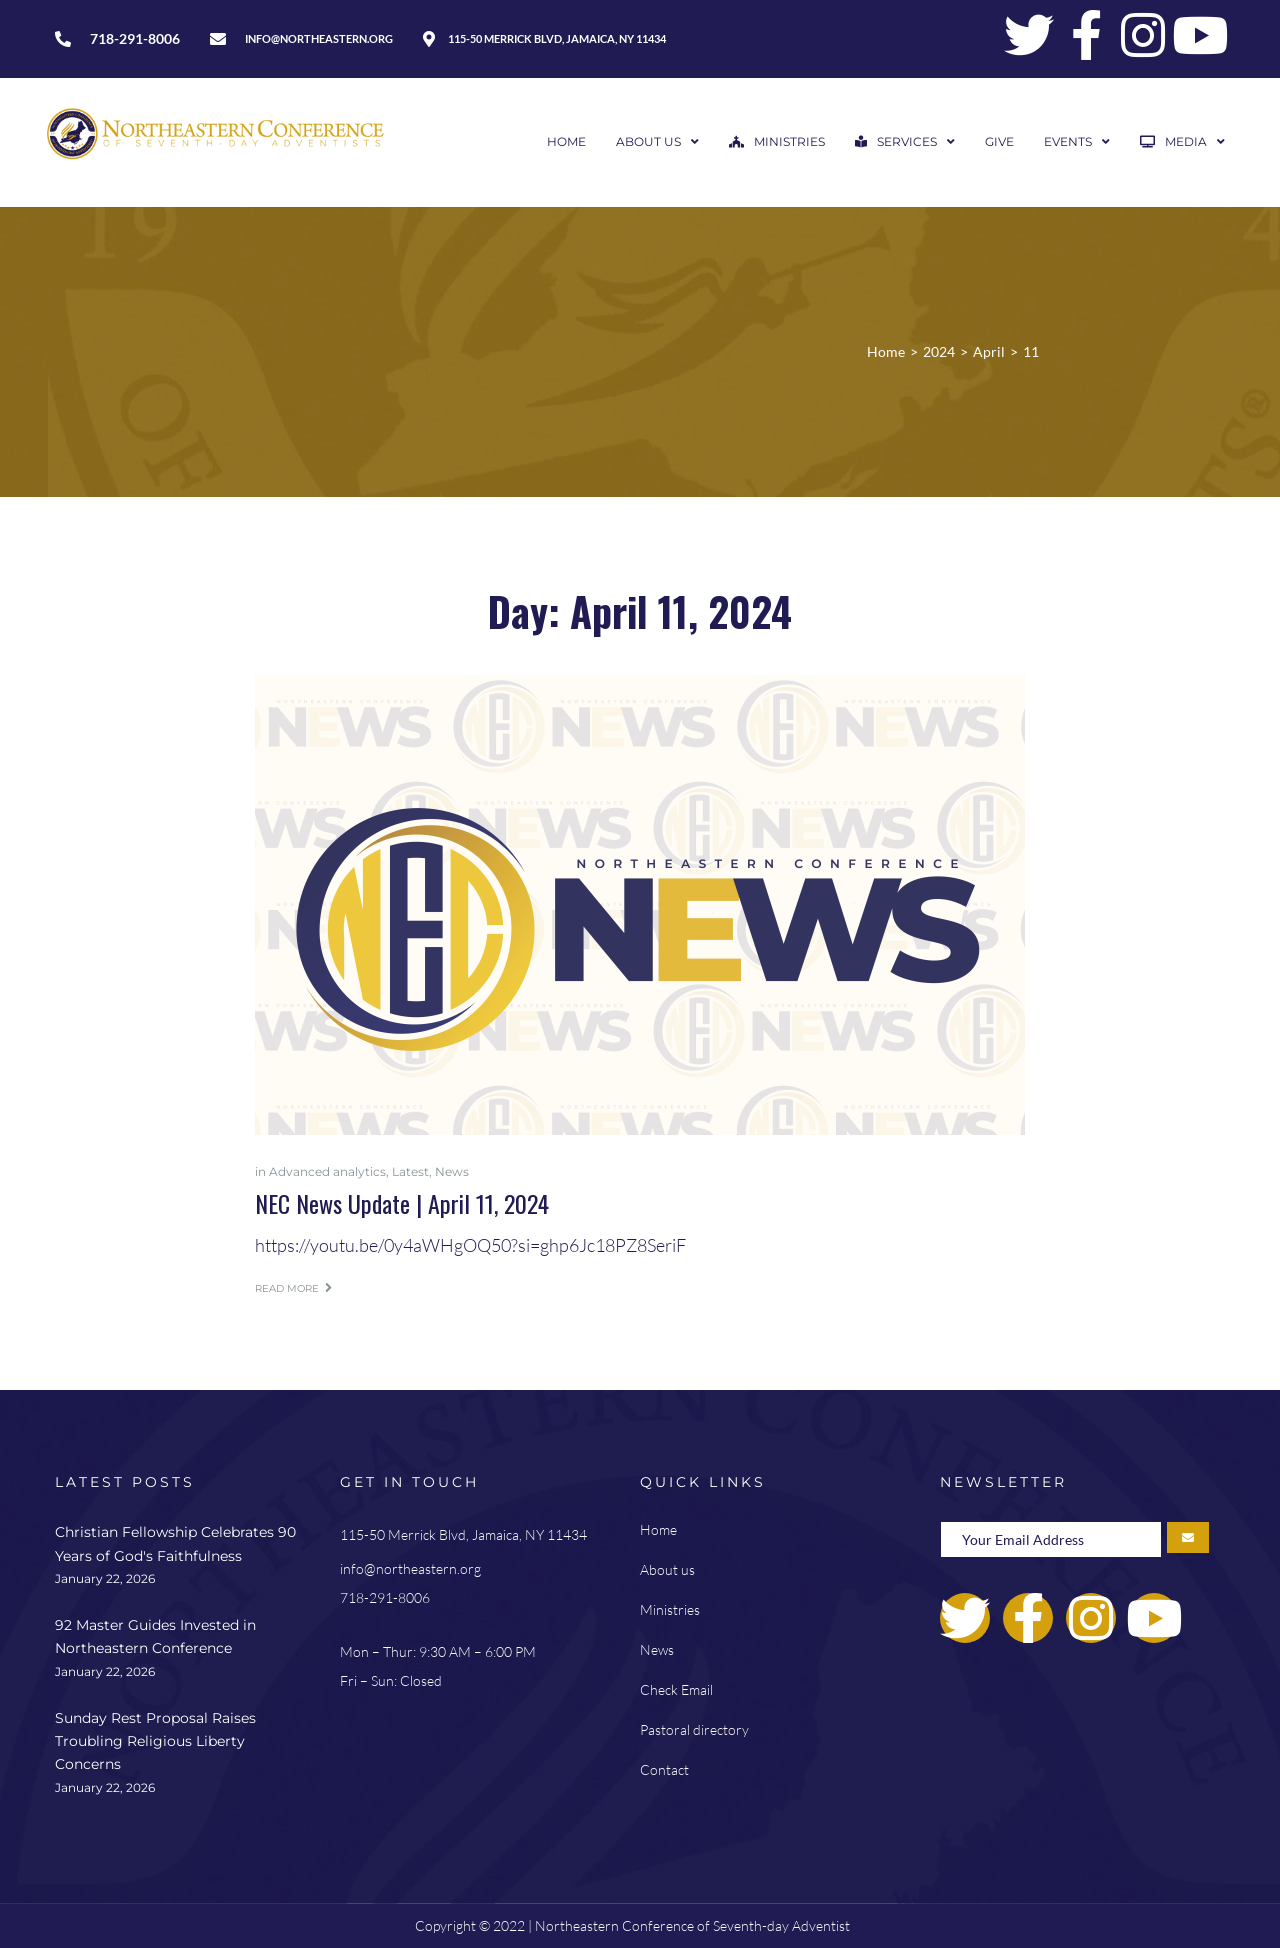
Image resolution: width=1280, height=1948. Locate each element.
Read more (294, 1288)
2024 (939, 351)
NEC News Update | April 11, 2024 (402, 1203)
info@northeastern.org (410, 1568)
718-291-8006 (385, 1597)
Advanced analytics (327, 1171)
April (989, 351)
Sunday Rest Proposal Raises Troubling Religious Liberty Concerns (155, 1741)
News (452, 1171)
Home (886, 351)
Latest (410, 1171)
